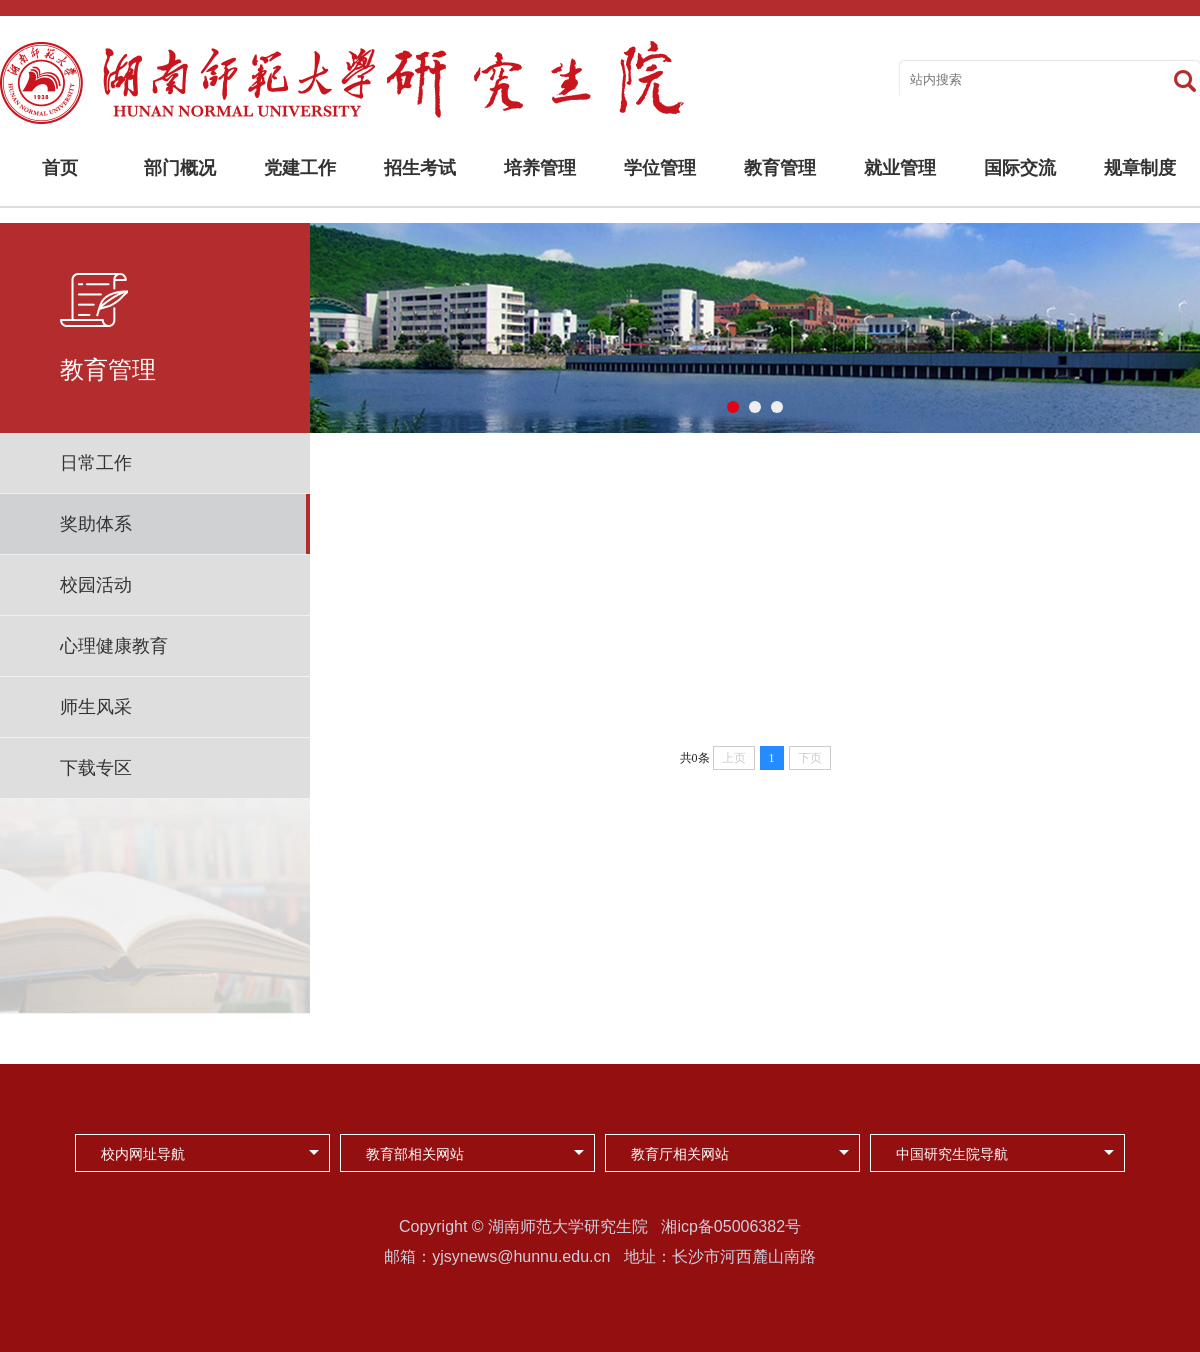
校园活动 (96, 585)
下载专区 (96, 768)
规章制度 (1140, 168)
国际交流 (1020, 168)
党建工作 (300, 168)
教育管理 (780, 168)
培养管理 (540, 168)
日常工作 (96, 463)
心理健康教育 (114, 646)
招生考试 (420, 168)
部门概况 (180, 168)
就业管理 (900, 168)
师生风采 (96, 707)
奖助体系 (96, 524)
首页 (60, 168)
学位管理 (660, 168)
